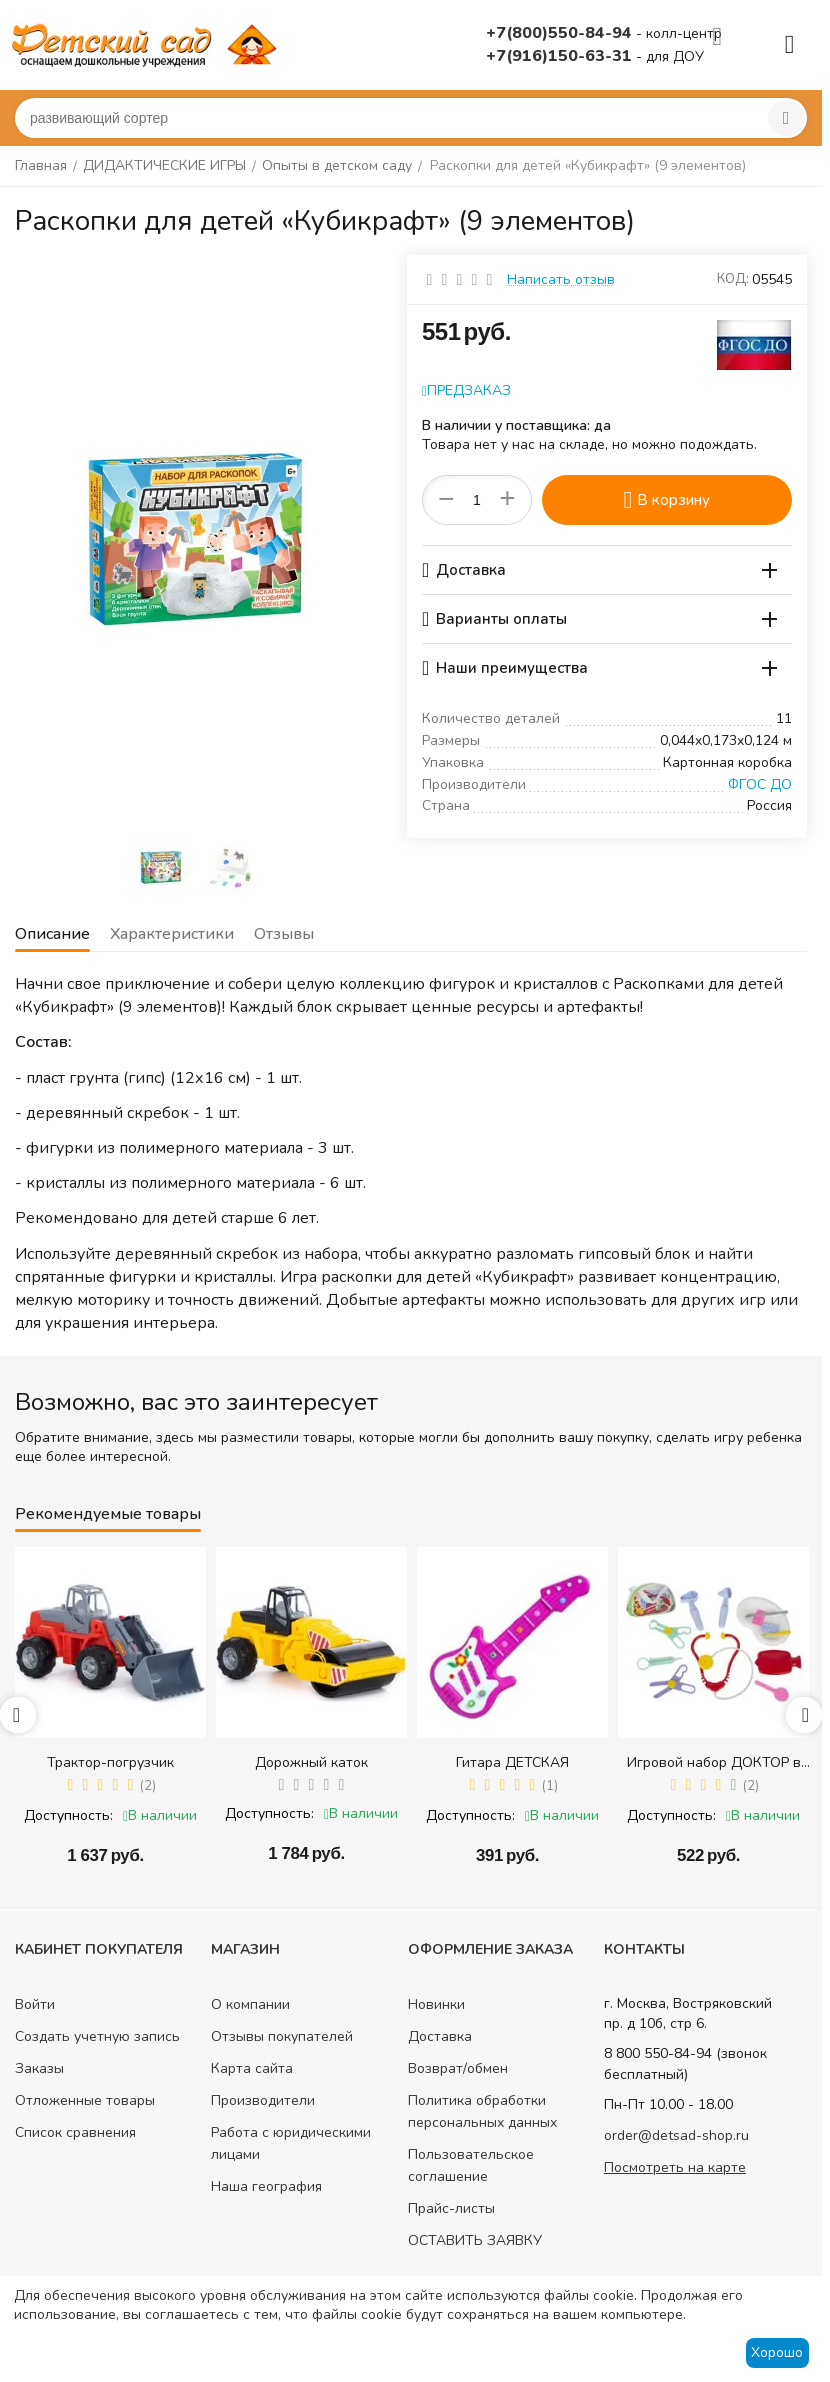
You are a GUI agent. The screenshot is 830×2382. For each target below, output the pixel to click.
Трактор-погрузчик (110, 1762)
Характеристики (172, 934)
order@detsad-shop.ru (676, 2135)
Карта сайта (252, 2068)
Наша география (266, 2186)
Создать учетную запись (97, 2036)
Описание (52, 934)
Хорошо (777, 2352)
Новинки (436, 2004)
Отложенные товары (85, 2100)
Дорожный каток (311, 1762)
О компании (250, 2004)
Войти (35, 2004)
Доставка (440, 2036)
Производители (263, 2100)
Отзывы (284, 934)
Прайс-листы (451, 2208)
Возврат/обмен (458, 2068)
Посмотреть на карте (675, 2167)
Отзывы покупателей (282, 2036)
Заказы (39, 2068)
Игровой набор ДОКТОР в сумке (714, 1762)
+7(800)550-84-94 (561, 33)
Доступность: (68, 1815)
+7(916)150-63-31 (561, 56)
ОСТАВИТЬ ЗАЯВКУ (475, 2240)
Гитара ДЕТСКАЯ (512, 1762)
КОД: (733, 279)
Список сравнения (75, 2132)
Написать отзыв (561, 279)
